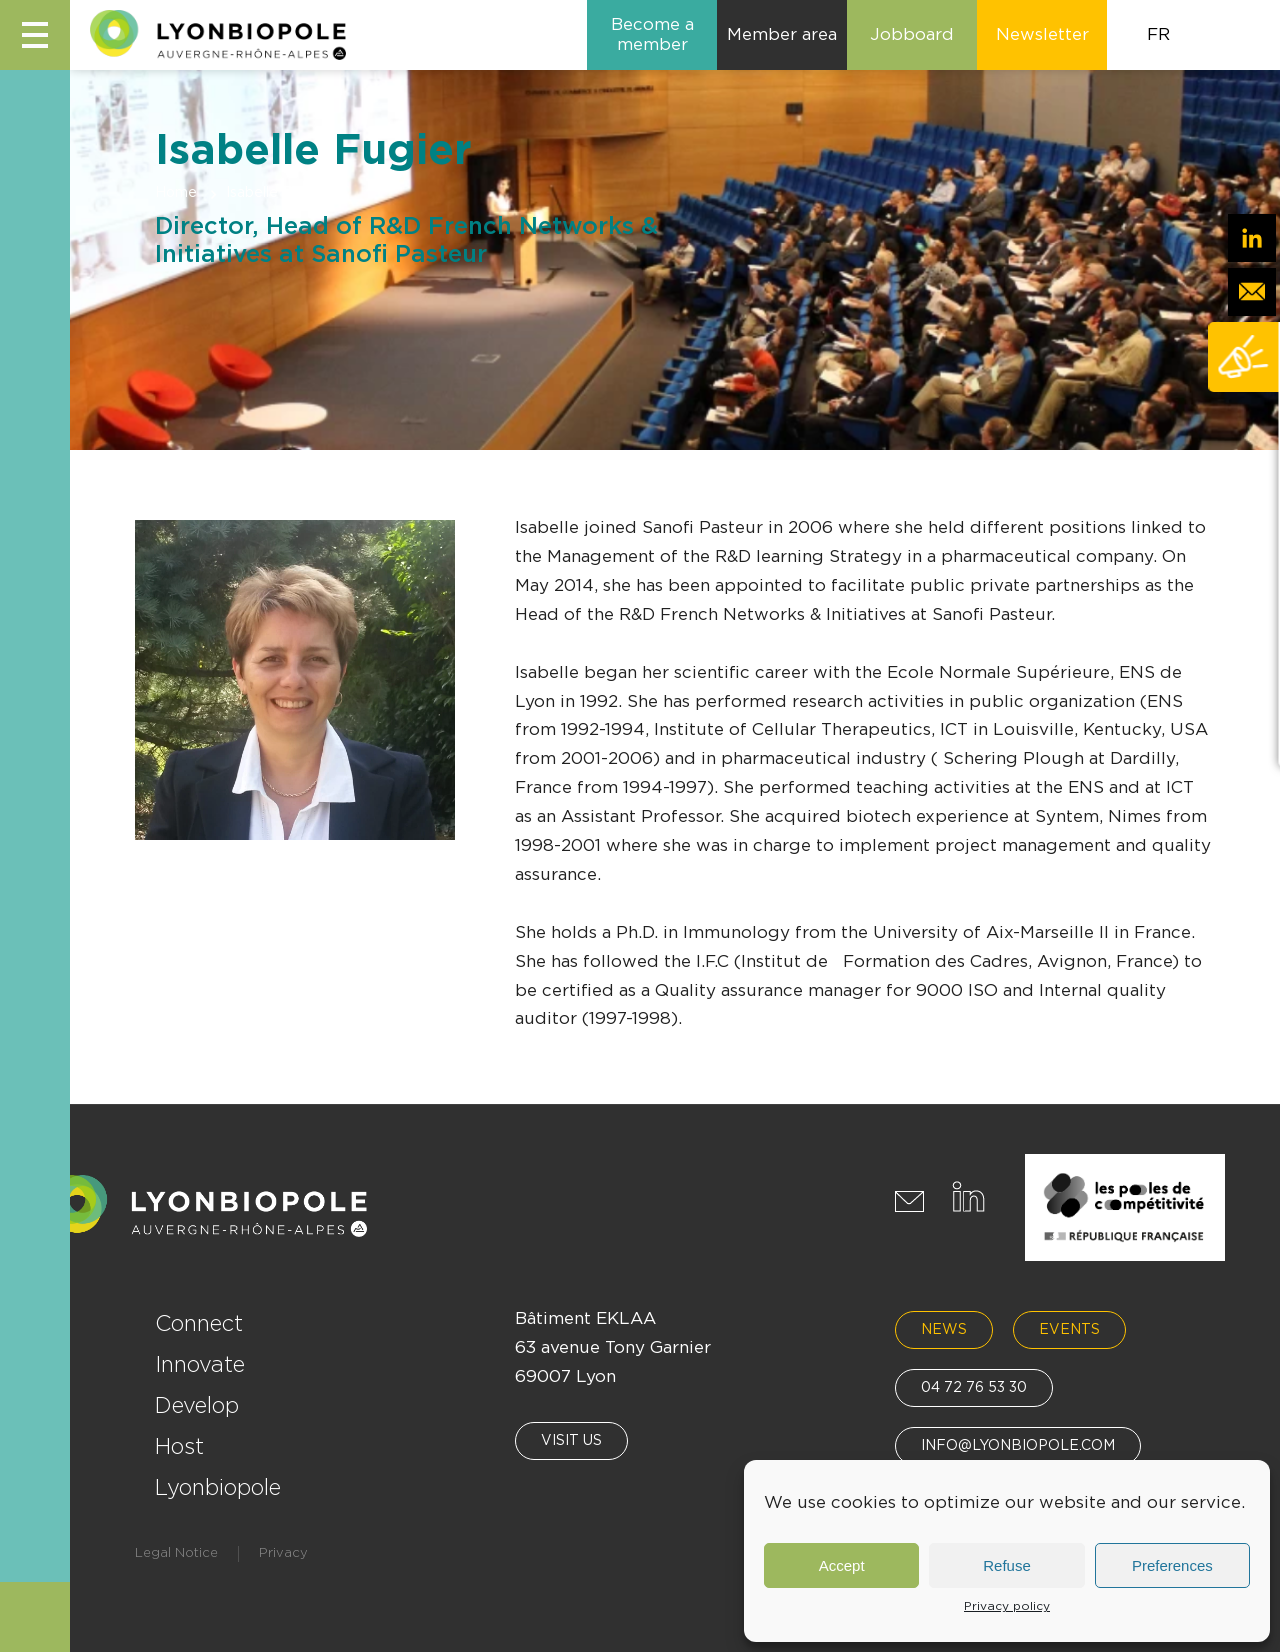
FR (1158, 34)
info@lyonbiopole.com (1018, 1446)
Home (176, 193)
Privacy (283, 1553)
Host (179, 1447)
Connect (199, 1324)
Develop (197, 1406)
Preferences (1172, 1565)
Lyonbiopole (218, 1488)
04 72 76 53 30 (974, 1388)
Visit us (571, 1441)
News (944, 1330)
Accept (842, 1565)
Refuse (1007, 1565)
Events (1069, 1330)
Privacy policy (1007, 1606)
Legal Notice (176, 1553)
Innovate (200, 1365)
